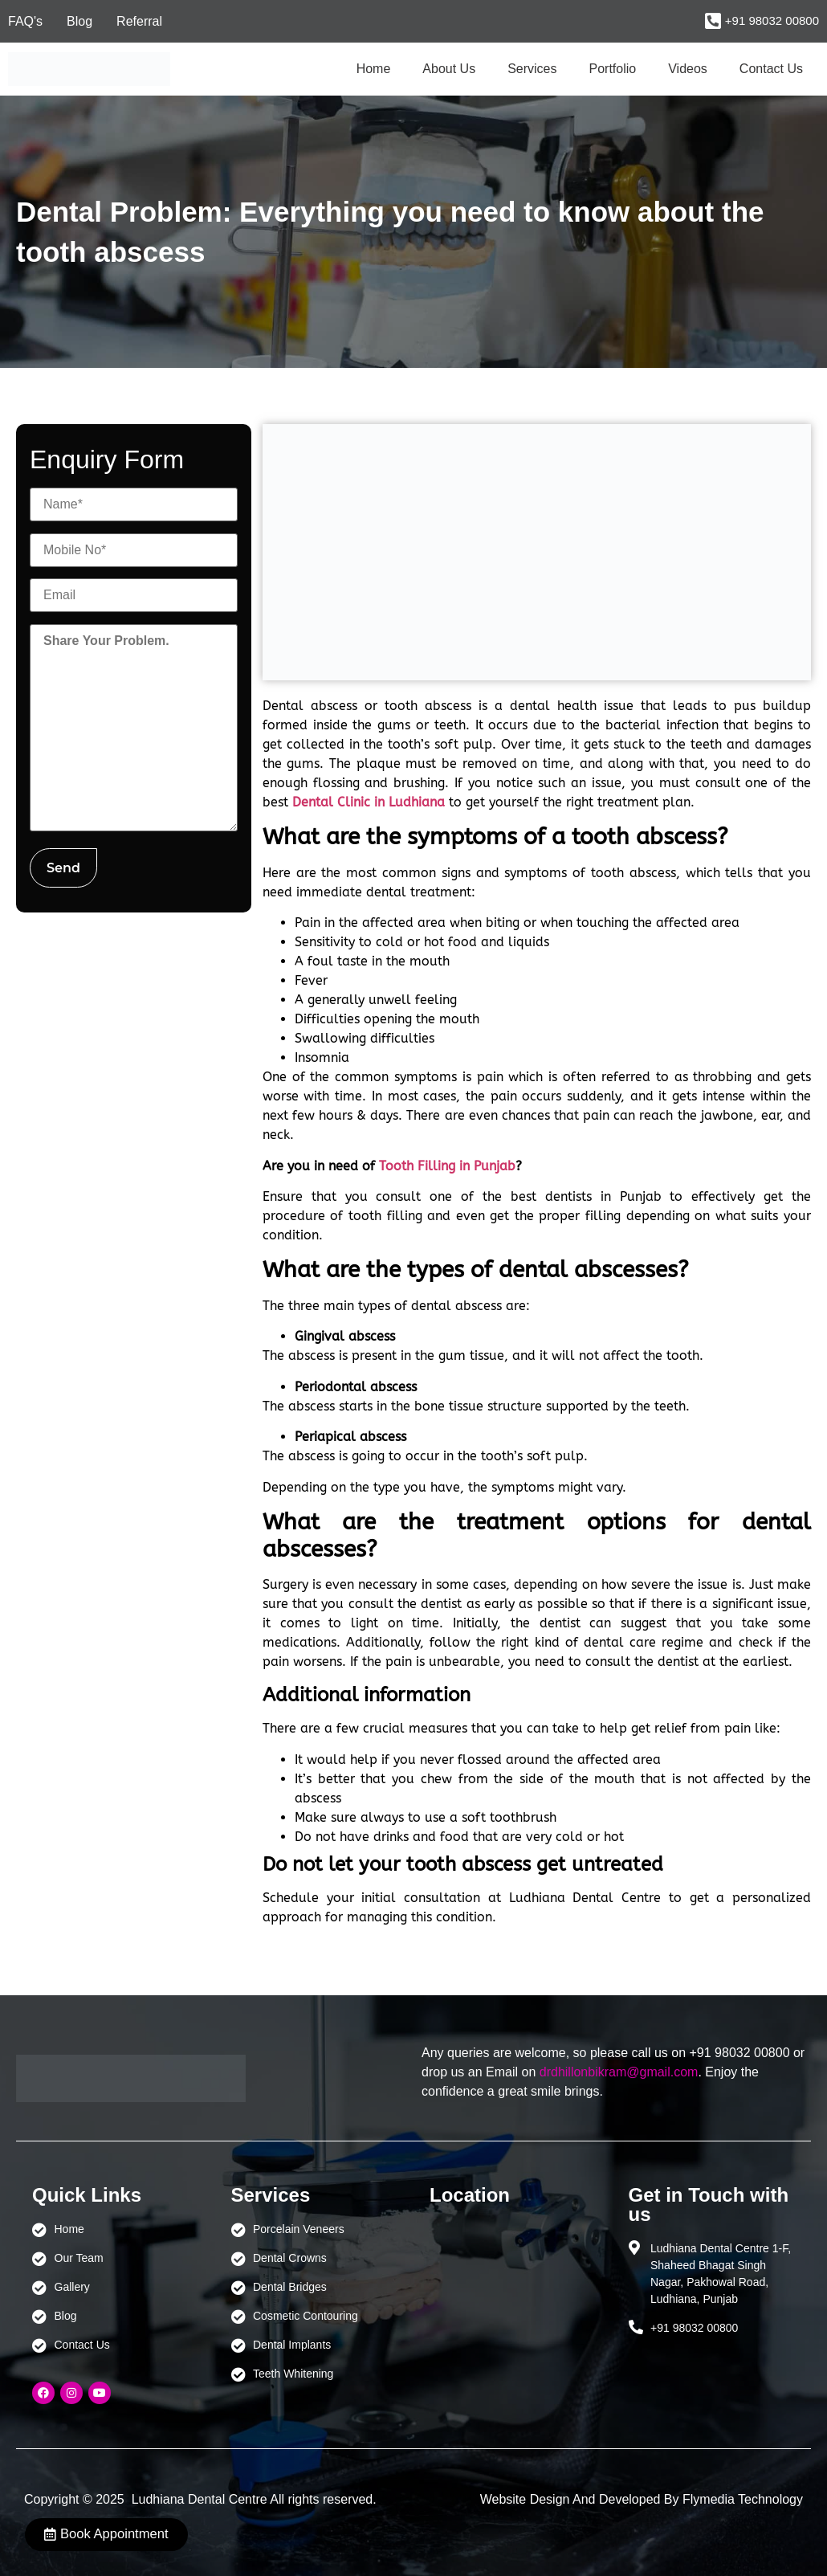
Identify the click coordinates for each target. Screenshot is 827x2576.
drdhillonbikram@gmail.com (619, 2072)
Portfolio (613, 69)
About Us (448, 69)
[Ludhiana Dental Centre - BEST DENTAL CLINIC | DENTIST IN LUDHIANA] (513, 2296)
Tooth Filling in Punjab (447, 1166)
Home (373, 69)
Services (531, 69)
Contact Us (771, 69)
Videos (687, 69)
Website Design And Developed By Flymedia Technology (641, 2499)
